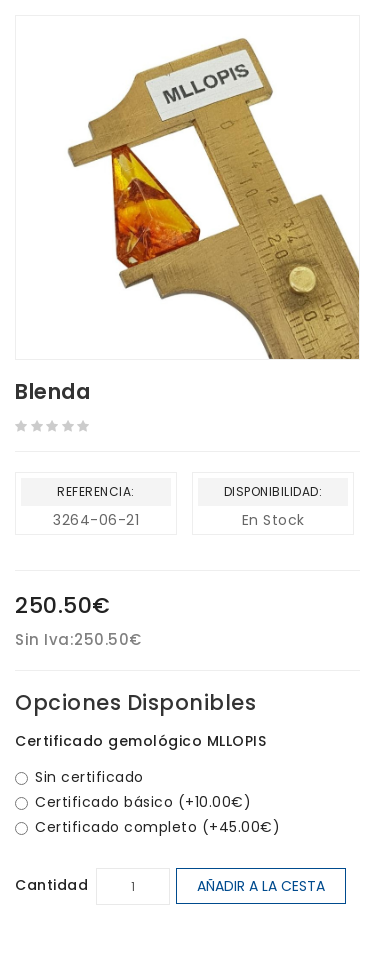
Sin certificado (79, 777)
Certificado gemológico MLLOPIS (140, 741)
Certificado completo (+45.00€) (147, 827)
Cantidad (51, 885)
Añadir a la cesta (261, 886)
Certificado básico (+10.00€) (133, 802)
